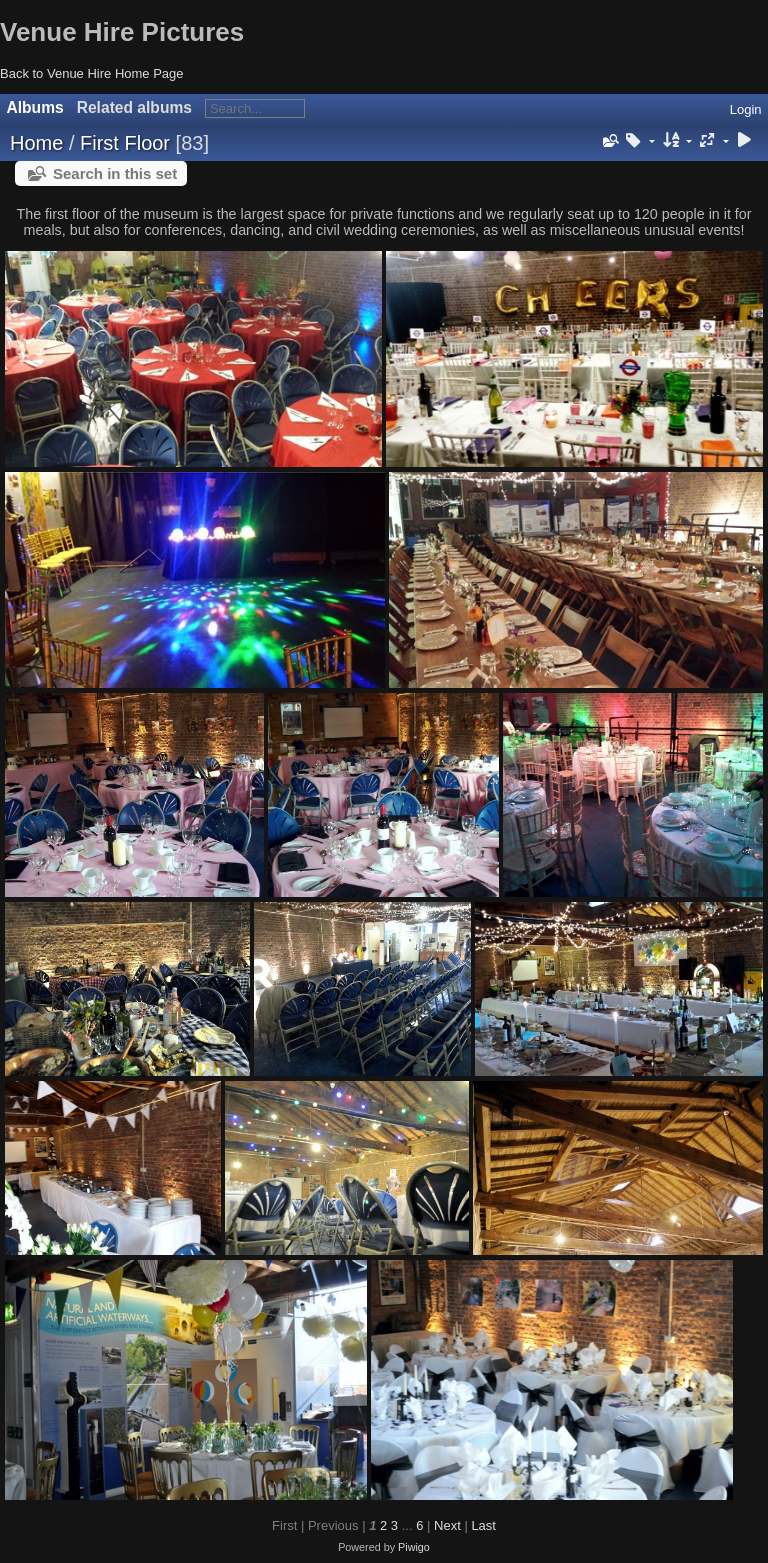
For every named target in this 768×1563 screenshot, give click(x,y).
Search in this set (115, 173)
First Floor (125, 143)
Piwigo (414, 1547)
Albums (35, 107)
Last (483, 1525)
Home (36, 143)
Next (447, 1525)
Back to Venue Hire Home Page (92, 73)
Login (746, 109)
